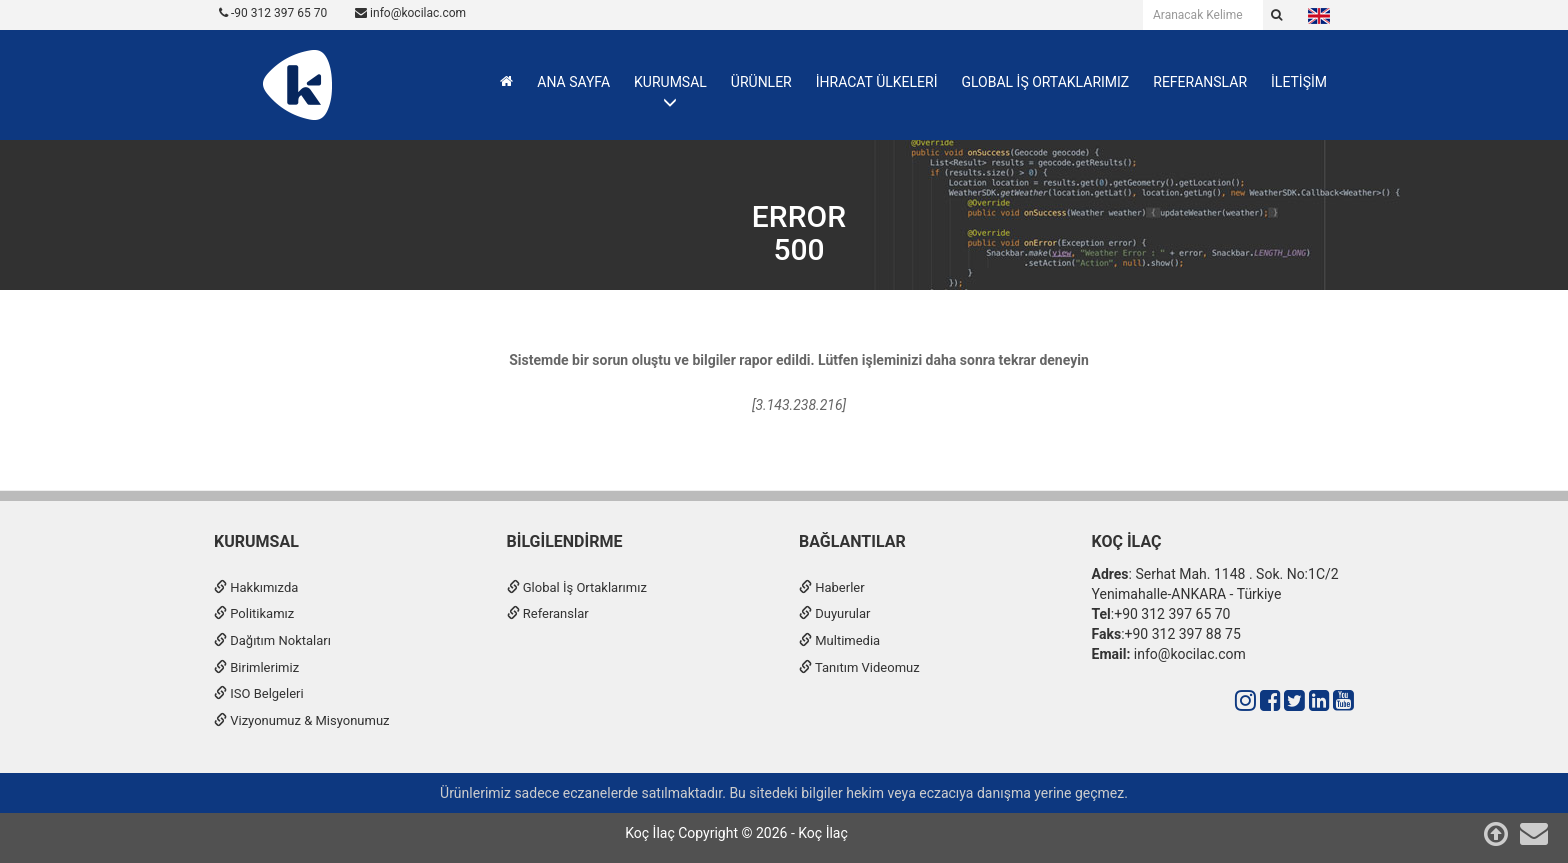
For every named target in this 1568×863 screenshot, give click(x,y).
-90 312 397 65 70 (273, 13)
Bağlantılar (852, 541)
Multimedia (839, 640)
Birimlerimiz (256, 667)
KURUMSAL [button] (670, 82)
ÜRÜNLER (761, 82)
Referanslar (548, 613)
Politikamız (254, 613)
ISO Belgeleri (259, 693)
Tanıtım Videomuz (859, 667)
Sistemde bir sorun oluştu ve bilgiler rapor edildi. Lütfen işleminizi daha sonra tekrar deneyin (799, 360)
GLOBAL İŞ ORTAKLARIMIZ (1045, 82)
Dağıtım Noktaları (272, 640)
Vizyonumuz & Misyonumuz (302, 720)
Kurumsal (256, 541)
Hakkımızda (256, 587)
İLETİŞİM (1299, 82)
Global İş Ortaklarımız (577, 587)
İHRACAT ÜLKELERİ (877, 82)
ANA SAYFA (573, 82)
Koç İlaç (1127, 541)
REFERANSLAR (1200, 82)
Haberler (832, 587)
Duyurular (834, 613)
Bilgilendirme (565, 541)
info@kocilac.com (410, 13)
